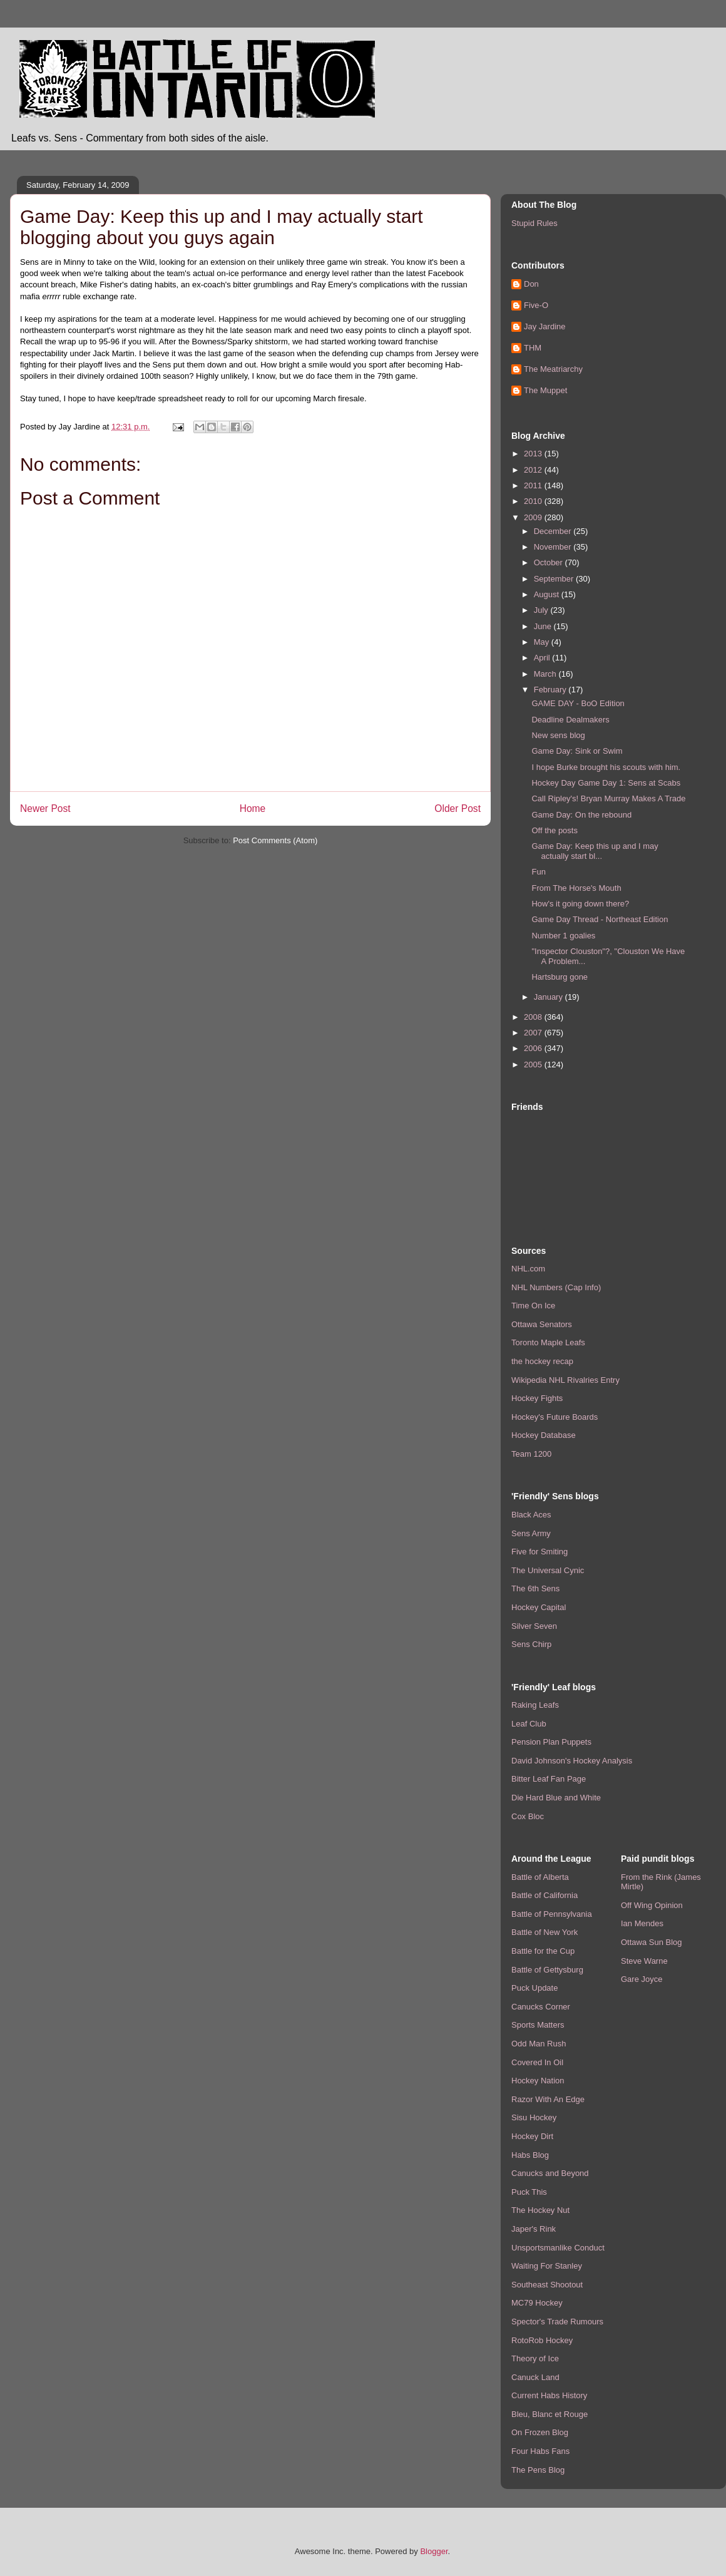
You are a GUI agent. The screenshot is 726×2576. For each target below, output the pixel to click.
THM (532, 347)
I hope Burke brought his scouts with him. (605, 767)
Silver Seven (534, 1626)
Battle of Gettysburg (547, 1969)
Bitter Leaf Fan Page (548, 1778)
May (542, 642)
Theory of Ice (535, 2358)
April (543, 657)
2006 (534, 1048)
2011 (534, 485)
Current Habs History (549, 2395)
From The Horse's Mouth (576, 888)
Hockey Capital (538, 1607)
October (549, 562)
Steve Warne (644, 1961)
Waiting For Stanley (546, 2266)
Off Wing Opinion (652, 1905)
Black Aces (531, 1514)
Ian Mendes (642, 1923)
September (555, 578)
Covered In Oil (537, 2062)
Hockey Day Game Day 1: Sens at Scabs (605, 783)
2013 (534, 453)
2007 (534, 1032)
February (551, 689)
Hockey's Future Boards (554, 1417)
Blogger (433, 2551)
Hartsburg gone (559, 977)
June (544, 626)
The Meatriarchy (553, 369)
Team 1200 (531, 1454)
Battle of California (544, 1895)
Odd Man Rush (538, 2043)
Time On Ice (533, 1305)
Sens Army (531, 1533)
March (546, 674)
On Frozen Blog (539, 2432)
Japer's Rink (533, 2229)
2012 (534, 470)
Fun (538, 871)
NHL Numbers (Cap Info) (556, 1287)
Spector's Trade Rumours (557, 2321)
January (549, 997)
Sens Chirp (531, 1644)
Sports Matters (538, 2024)
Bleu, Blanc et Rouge (549, 2414)
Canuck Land (535, 2377)
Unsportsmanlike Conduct (558, 2247)
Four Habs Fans (540, 2451)
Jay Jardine (544, 326)
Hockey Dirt (532, 2136)
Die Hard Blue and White (556, 1797)
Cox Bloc (527, 1816)
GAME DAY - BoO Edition (577, 703)
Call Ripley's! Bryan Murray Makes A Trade (608, 798)
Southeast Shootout (547, 2284)
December (554, 531)
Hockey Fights (537, 1398)
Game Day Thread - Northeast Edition (599, 919)
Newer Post (45, 808)
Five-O (536, 305)
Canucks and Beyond (550, 2173)
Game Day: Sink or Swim (576, 751)
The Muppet (545, 390)
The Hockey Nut (540, 2210)
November (554, 547)
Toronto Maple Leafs (548, 1342)
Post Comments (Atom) (275, 840)
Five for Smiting (539, 1551)
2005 (534, 1064)
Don (531, 284)
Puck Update (534, 1988)
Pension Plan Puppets (551, 1742)
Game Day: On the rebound (581, 814)
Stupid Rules (534, 223)
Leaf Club (528, 1723)
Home (253, 808)
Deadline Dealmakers (570, 719)
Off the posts (554, 830)
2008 (534, 1017)
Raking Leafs (535, 1705)
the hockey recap (542, 1361)
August (547, 594)
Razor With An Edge (548, 2099)
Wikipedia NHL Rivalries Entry (565, 1380)
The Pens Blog (538, 2470)
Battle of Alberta (540, 1877)
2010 (534, 501)
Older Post (457, 808)
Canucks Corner (540, 2006)
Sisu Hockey (533, 2117)
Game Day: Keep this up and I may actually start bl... (594, 851)
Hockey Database (543, 1435)
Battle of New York (544, 1932)
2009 (534, 517)
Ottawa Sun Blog (651, 1942)
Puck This (529, 2192)
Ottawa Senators (541, 1324)
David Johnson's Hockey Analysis (571, 1760)
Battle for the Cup (543, 1951)
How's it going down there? (580, 903)
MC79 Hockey (537, 2302)
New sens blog (558, 735)
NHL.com (528, 1268)
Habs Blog (530, 2155)
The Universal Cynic (547, 1570)
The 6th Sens (535, 1588)
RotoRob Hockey (542, 2340)
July (542, 610)
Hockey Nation (538, 2080)
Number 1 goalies (563, 935)
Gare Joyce (641, 1979)
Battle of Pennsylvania (551, 1914)
